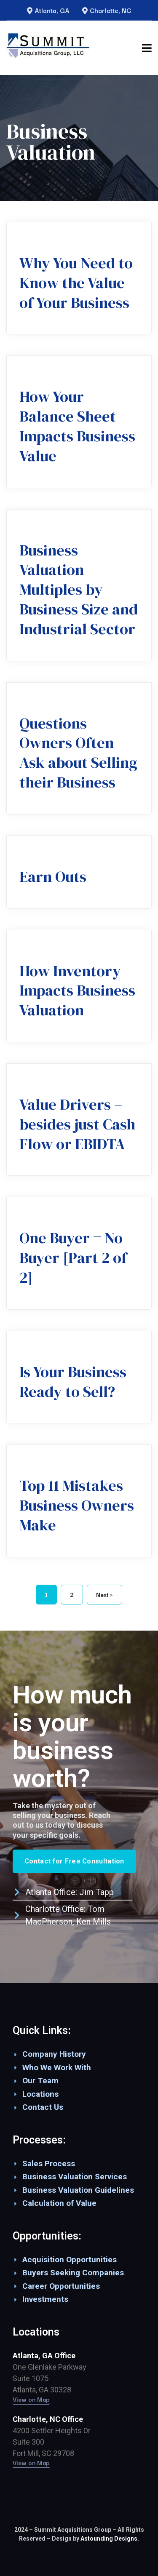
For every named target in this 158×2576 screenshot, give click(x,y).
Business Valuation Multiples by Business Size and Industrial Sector (78, 589)
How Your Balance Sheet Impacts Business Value (77, 426)
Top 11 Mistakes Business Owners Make (76, 1505)
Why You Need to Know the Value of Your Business (76, 283)
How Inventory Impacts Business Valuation (77, 991)
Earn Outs (52, 876)
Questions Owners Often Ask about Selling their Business (78, 753)
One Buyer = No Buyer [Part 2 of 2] (73, 1258)
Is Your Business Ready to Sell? (72, 1381)
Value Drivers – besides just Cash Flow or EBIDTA (77, 1124)
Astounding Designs (108, 2538)
